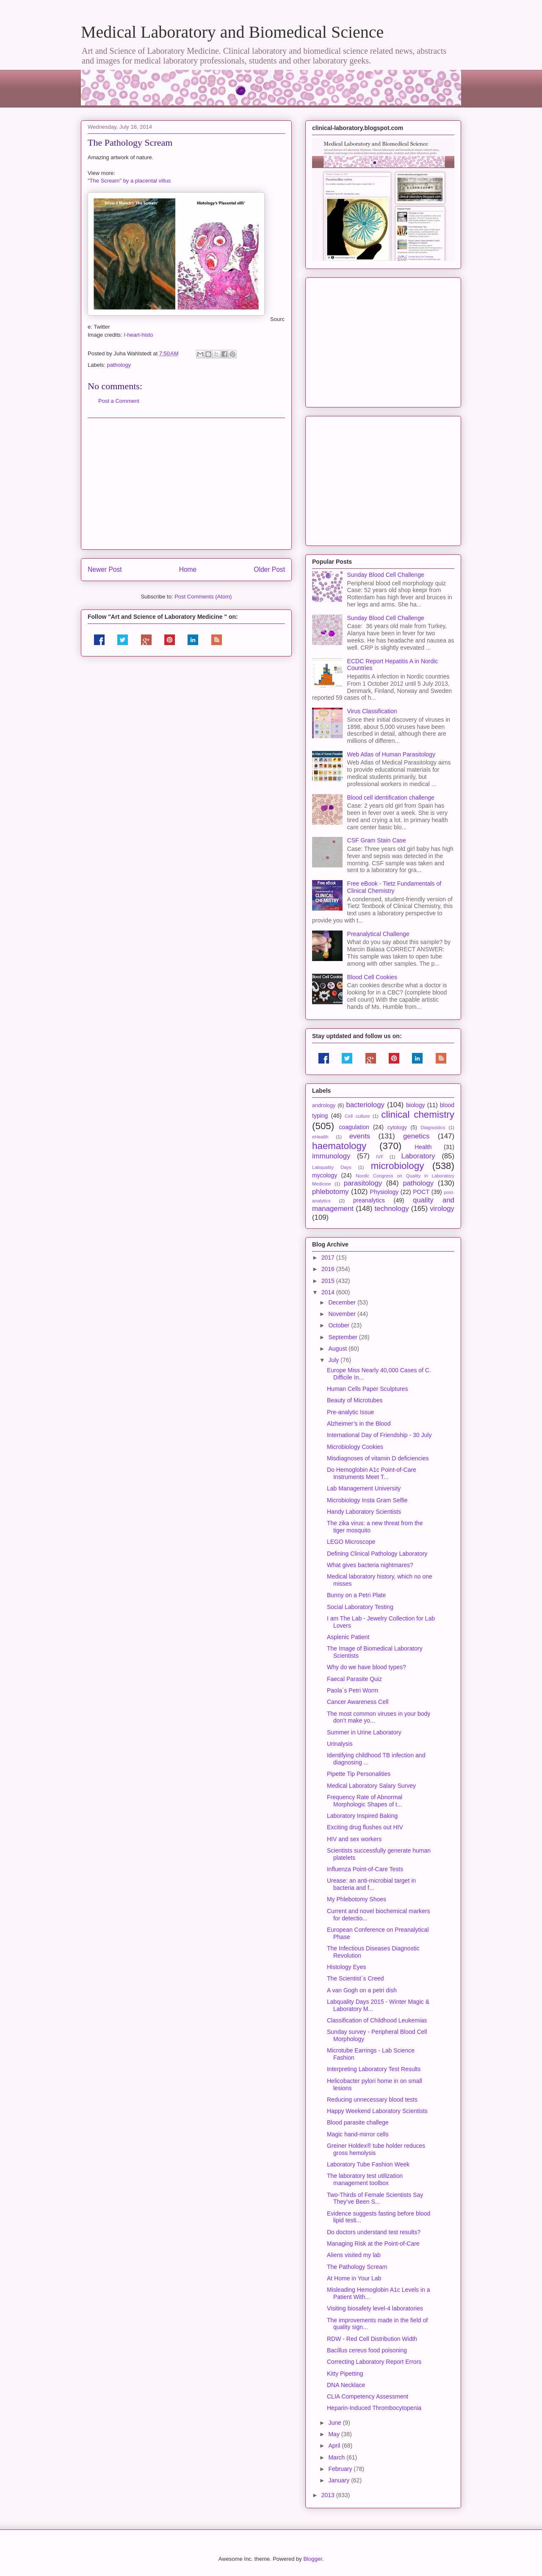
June (335, 2422)
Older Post (269, 569)
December (342, 1302)
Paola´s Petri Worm (352, 1690)
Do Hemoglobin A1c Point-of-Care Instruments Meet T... (371, 1473)
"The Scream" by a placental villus (129, 180)
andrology (323, 1105)
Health (423, 1147)
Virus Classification (372, 711)
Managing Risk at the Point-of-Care (373, 2243)
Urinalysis (340, 1743)
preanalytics (369, 1200)
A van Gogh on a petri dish (362, 1990)
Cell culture (357, 1116)
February (341, 2468)
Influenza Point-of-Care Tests (365, 1869)
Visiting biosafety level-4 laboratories (375, 2308)
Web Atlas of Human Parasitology (391, 754)
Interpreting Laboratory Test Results (374, 2069)
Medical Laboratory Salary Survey (371, 1785)
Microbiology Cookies (355, 1446)
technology (391, 1209)
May (334, 2434)
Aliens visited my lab (354, 2255)
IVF (379, 1156)
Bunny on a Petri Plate (356, 1595)
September (343, 1337)
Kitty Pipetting (345, 2373)
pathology (119, 365)
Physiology (384, 1191)
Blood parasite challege (358, 2122)
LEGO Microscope (351, 1541)
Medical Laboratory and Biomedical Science (232, 32)
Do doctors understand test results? (373, 2232)
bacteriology (365, 1105)
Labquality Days (331, 1167)
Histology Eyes (346, 1967)
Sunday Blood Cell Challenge (385, 574)
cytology (397, 1127)
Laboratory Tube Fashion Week (368, 2164)
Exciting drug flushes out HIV (365, 1827)
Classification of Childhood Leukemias (377, 2020)
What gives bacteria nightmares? (370, 1565)
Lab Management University (364, 1488)
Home (188, 569)
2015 (328, 1280)
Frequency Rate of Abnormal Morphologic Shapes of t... (364, 1801)
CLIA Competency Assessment (367, 2396)
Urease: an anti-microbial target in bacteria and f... (371, 1884)
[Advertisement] (186, 483)
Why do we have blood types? (366, 1667)
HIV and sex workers (354, 1839)
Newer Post (105, 569)
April (335, 2445)
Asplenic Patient (348, 1637)
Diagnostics (432, 1127)
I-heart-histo (138, 335)
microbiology (397, 1166)
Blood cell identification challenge (390, 797)
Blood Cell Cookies (372, 977)
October (339, 1325)
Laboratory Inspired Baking (362, 1815)
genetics (416, 1136)
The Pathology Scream (357, 2266)
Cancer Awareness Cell (357, 1701)
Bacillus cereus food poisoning (367, 2350)
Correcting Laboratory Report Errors (374, 2361)
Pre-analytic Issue (350, 1412)
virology (442, 1209)
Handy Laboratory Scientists (364, 1511)
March (337, 2457)
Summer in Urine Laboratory (364, 1732)
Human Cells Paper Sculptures (367, 1388)
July (334, 1360)
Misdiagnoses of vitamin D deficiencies (378, 1458)
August (338, 1348)
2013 (328, 2495)
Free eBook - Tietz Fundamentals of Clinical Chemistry (394, 887)
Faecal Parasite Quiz (354, 1679)
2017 (328, 1257)
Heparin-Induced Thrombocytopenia (374, 2407)
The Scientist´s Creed (355, 1978)
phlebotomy (330, 1192)
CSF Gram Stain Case (376, 840)
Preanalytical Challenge (378, 934)
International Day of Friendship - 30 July (379, 1435)
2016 (328, 1269)
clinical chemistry (417, 1114)
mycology (324, 1175)
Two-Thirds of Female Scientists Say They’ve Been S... (375, 2198)
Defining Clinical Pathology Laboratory (377, 1553)
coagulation (354, 1127)
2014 (328, 1292)
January (339, 2480)
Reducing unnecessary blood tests (372, 2099)
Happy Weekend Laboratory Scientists (377, 2111)
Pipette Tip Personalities (358, 1773)
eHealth (320, 1136)
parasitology (363, 1183)
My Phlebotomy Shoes (356, 1899)
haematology (339, 1146)
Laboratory (418, 1156)
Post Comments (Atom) (203, 596)
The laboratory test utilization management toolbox (365, 2179)
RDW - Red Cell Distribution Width (372, 2338)
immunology (331, 1156)
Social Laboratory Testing (360, 1607)
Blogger (312, 2559)
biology (415, 1105)
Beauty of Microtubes (355, 1400)
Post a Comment (118, 401)
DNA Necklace (346, 2385)
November (342, 1313)
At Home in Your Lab (354, 2278)
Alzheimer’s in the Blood (358, 1423)
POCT (421, 1191)
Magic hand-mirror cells (357, 2134)
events (359, 1136)
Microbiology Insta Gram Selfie (367, 1500)
